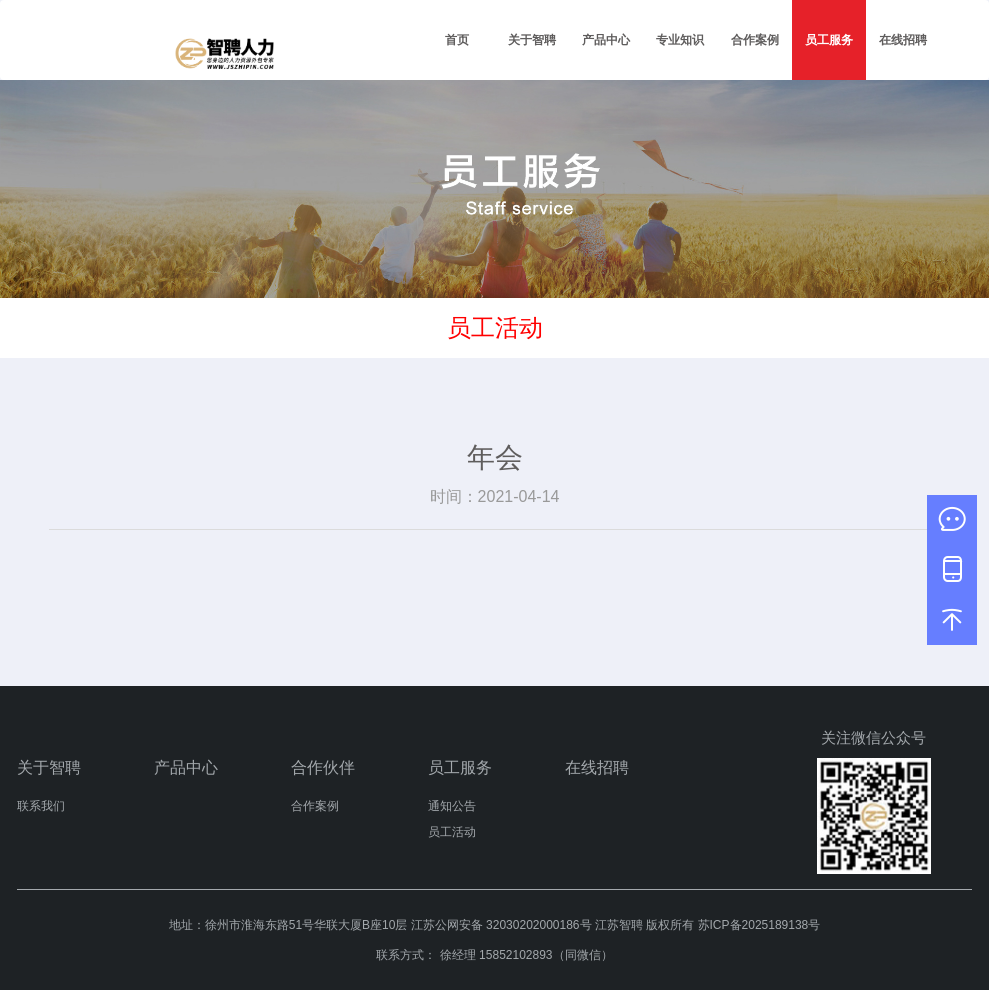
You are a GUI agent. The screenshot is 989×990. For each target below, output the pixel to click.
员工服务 (829, 40)
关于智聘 (532, 40)
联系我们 (41, 806)
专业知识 (680, 40)
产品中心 (606, 40)
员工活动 (452, 832)
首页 (457, 40)
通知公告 (452, 806)
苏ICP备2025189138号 (759, 925)
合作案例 (755, 40)
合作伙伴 (323, 767)
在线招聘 (903, 40)
